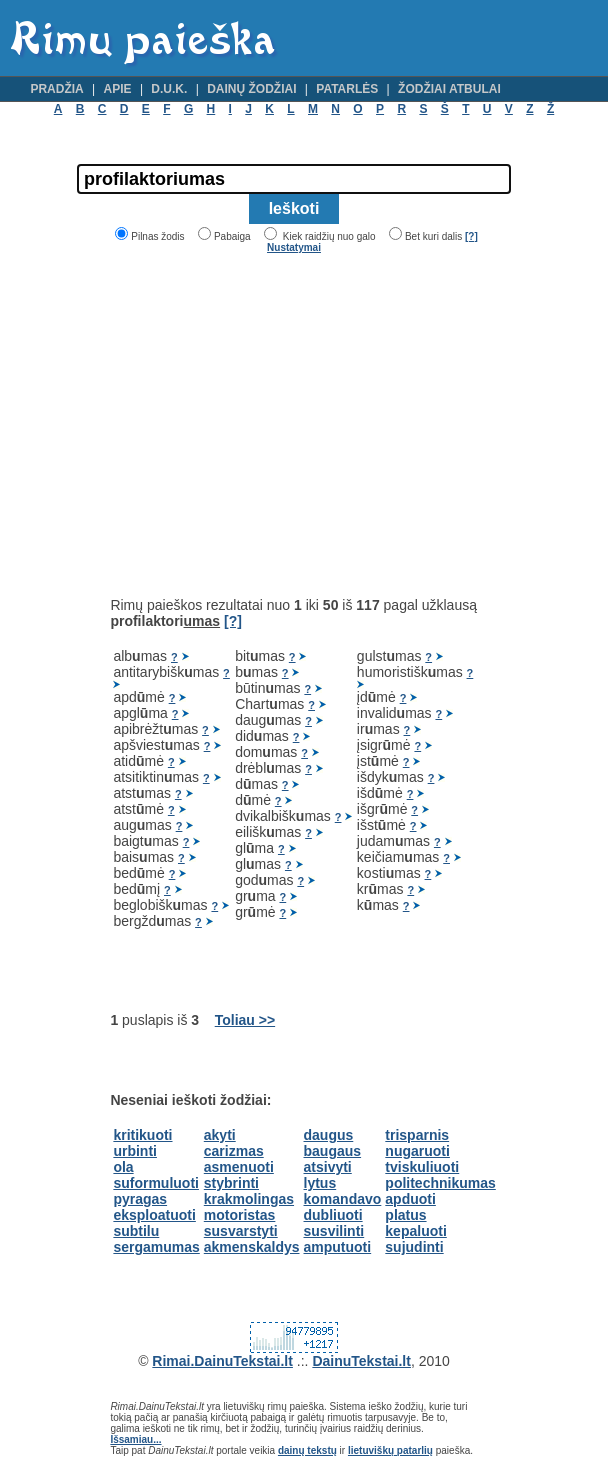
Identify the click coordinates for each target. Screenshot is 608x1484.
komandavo (343, 1199)
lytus (320, 1183)
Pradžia (56, 89)
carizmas (234, 1151)
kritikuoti (142, 1135)
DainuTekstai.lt (361, 1361)
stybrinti (231, 1183)
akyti (220, 1135)
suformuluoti (156, 1183)
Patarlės (347, 89)
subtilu (136, 1231)
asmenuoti (239, 1167)
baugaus (333, 1151)
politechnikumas (440, 1183)
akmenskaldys (252, 1247)
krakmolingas (249, 1199)
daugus (329, 1135)
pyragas (140, 1199)
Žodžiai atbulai (449, 89)
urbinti (135, 1151)
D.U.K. (169, 89)
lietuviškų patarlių (390, 1450)
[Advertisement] (278, 425)
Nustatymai (294, 247)
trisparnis (417, 1135)
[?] (471, 236)
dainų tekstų (307, 1450)
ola (123, 1167)
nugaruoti (417, 1151)
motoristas (240, 1215)
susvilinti (334, 1231)
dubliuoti (333, 1215)
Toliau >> (245, 1020)
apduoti (410, 1199)
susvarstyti (241, 1231)
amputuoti (338, 1247)
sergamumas (156, 1247)
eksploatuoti (154, 1215)
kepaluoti (415, 1231)
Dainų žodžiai (251, 89)
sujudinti (414, 1247)
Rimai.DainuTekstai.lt (222, 1361)
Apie (118, 89)
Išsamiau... (135, 1439)
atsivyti (328, 1167)
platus (405, 1215)
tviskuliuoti (422, 1167)
